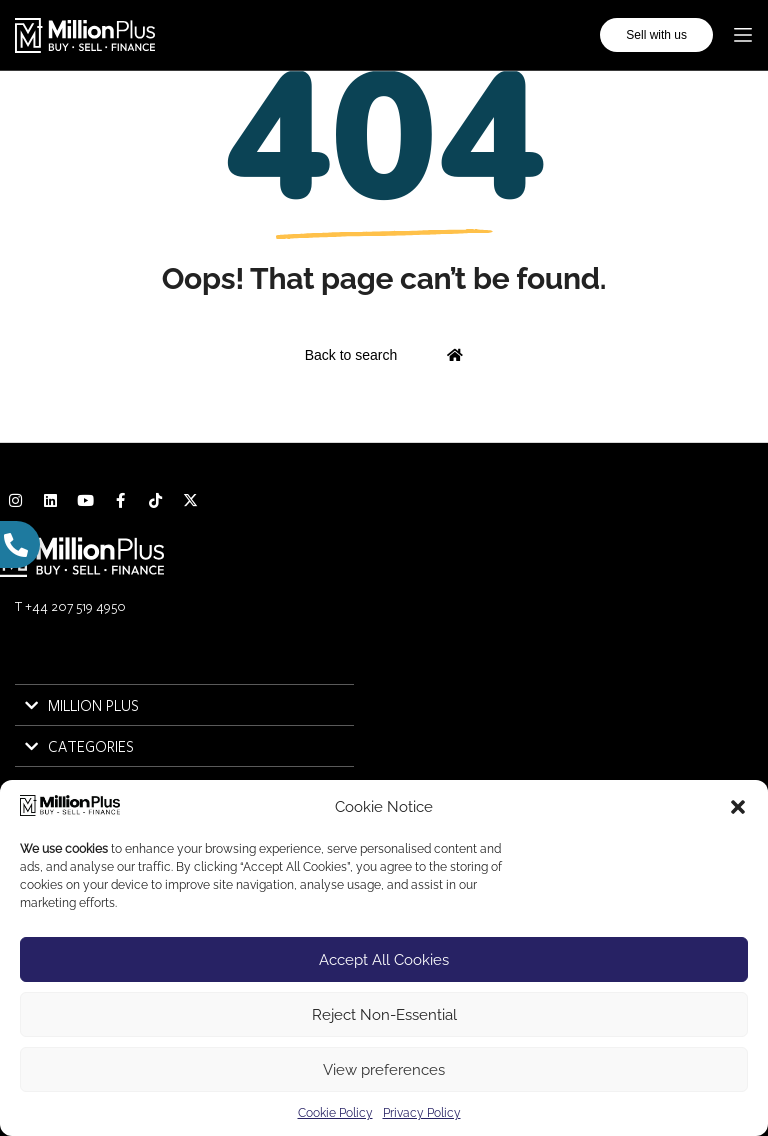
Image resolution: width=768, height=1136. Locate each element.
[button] (738, 807)
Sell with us (656, 35)
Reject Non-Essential (384, 1015)
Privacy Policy (422, 1113)
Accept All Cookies (384, 960)
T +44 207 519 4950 (70, 606)
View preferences (384, 1070)
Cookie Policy (335, 1113)
